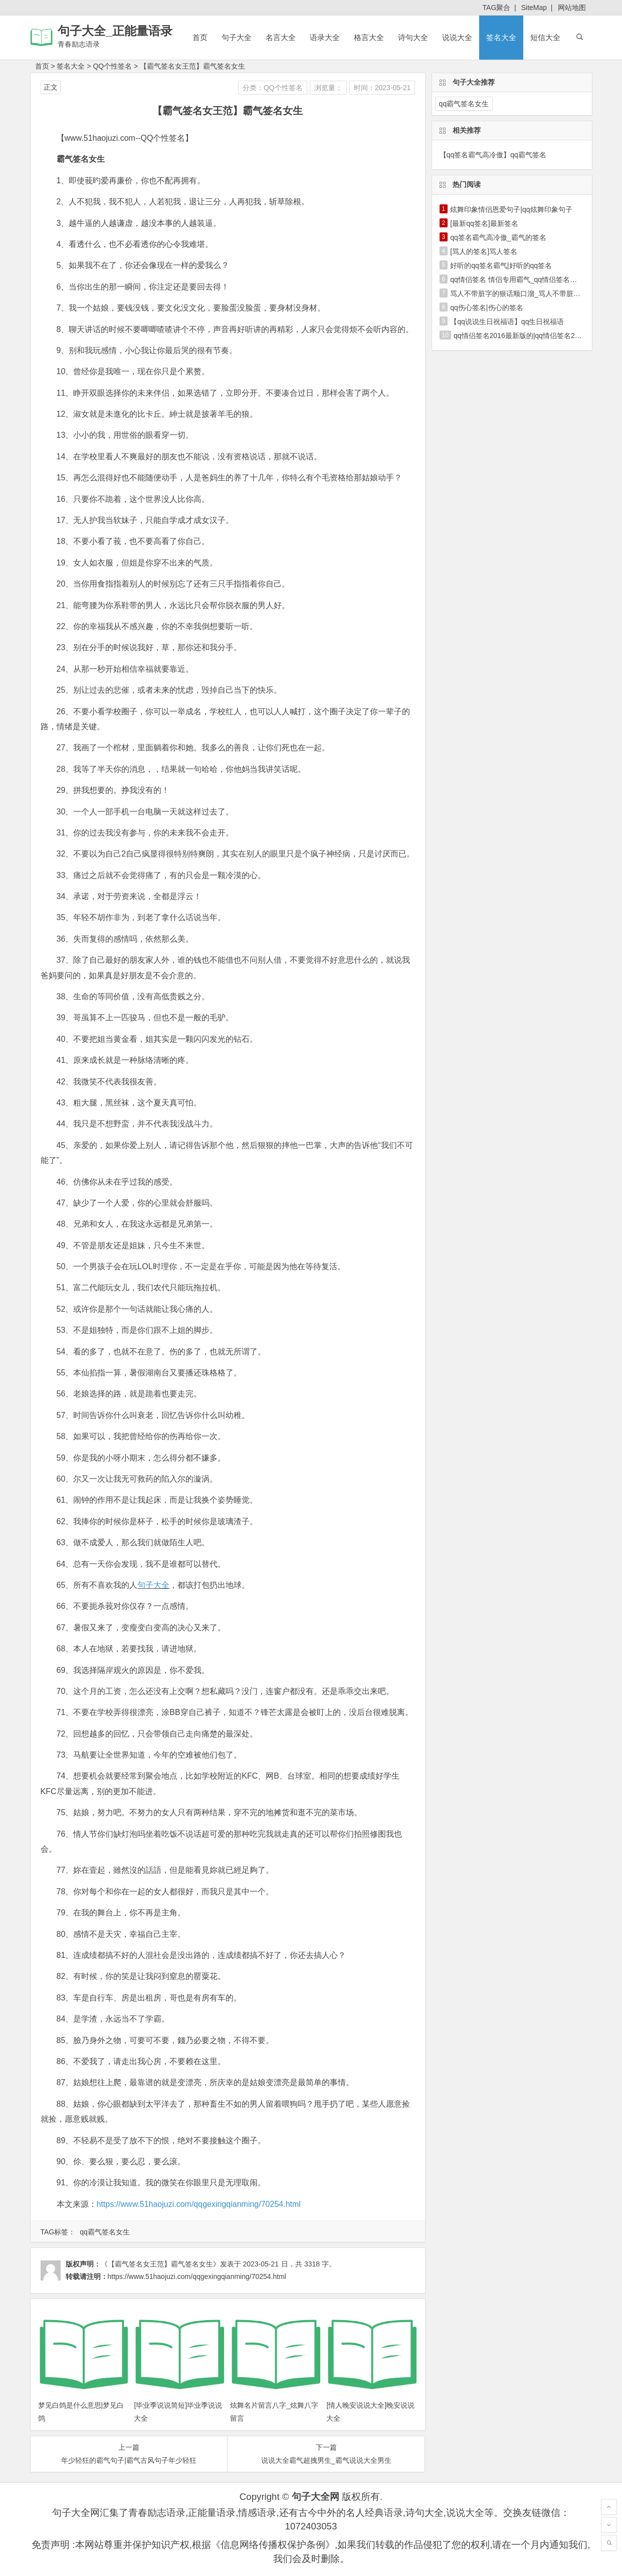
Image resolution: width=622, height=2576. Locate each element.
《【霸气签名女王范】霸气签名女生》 (160, 2264)
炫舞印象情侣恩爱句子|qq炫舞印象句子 (511, 209)
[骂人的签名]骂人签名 (483, 251)
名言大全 (281, 37)
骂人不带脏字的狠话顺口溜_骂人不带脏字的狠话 (525, 294)
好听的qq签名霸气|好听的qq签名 (501, 265)
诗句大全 (413, 37)
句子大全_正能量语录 (115, 31)
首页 (200, 37)
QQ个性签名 (112, 66)
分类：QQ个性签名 (273, 88)
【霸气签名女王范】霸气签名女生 (192, 66)
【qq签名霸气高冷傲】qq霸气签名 (493, 155)
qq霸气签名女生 (105, 2232)
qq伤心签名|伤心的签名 (486, 308)
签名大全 (501, 37)
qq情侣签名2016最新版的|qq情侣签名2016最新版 (530, 336)
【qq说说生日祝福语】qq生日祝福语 (507, 322)
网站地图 (572, 8)
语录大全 (325, 37)
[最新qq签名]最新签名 (484, 223)
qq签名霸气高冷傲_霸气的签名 (498, 237)
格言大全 (369, 37)
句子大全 (237, 37)
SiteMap (534, 8)
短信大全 (545, 37)
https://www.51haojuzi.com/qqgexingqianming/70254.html (199, 2204)
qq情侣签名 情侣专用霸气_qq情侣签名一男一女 (524, 279)
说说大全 (457, 37)
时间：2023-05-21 (382, 88)
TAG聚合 (497, 8)
